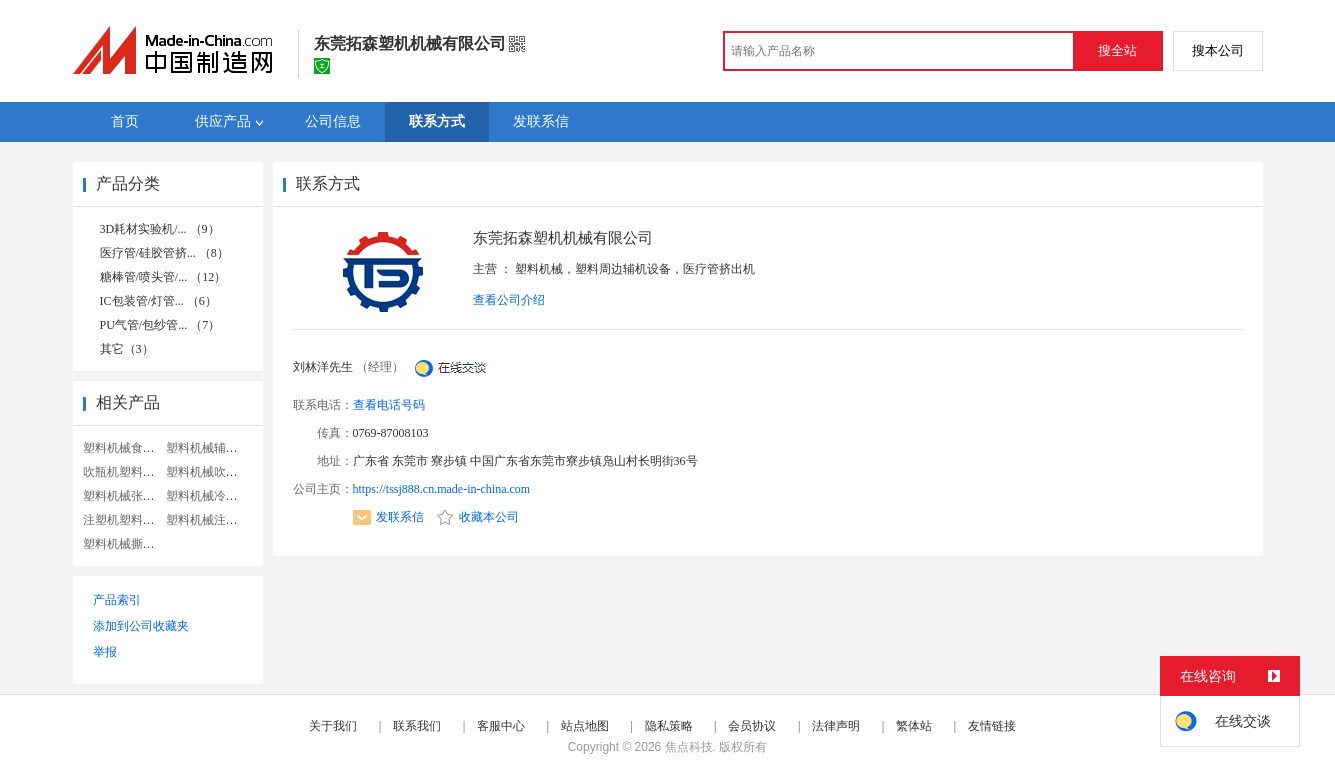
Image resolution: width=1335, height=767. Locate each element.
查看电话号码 (389, 405)
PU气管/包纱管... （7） (160, 325)
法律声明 (836, 726)
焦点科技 (689, 747)
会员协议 (752, 726)
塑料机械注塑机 (208, 520)
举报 (105, 652)
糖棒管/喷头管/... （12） (163, 277)
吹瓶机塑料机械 (125, 472)
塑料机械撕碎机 (125, 544)
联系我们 (417, 726)
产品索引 (117, 600)
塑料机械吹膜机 (208, 472)
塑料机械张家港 (125, 496)
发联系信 (388, 517)
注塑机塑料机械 (125, 520)
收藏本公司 (478, 517)
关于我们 (333, 726)
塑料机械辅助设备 (214, 448)
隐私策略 (669, 726)
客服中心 (501, 726)
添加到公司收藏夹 (141, 626)
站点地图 (585, 726)
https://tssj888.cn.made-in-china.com (442, 489)
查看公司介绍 (509, 300)
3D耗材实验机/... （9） (160, 229)
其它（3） (127, 349)
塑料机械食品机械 (131, 448)
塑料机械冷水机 (208, 496)
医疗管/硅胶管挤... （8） (164, 253)
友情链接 (992, 726)
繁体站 (914, 726)
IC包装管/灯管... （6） (158, 301)
